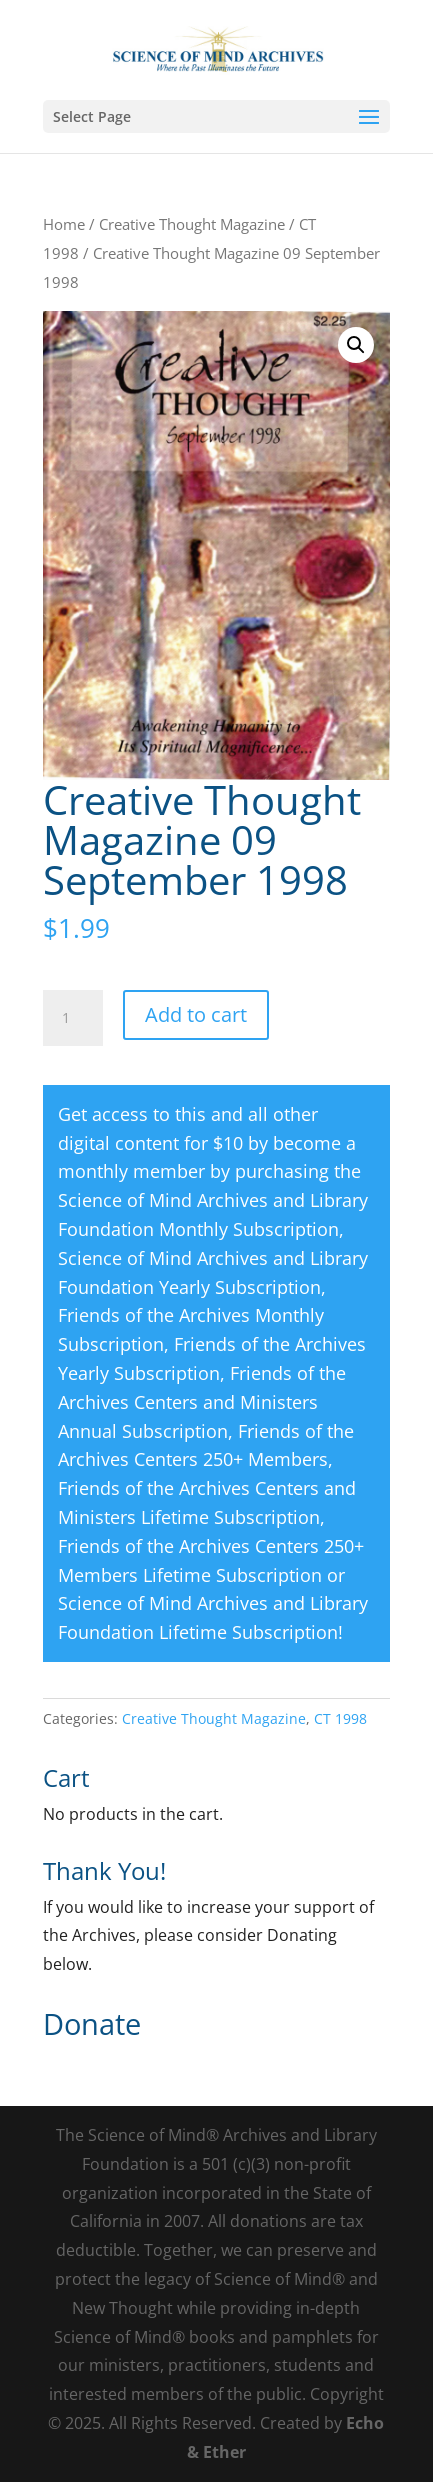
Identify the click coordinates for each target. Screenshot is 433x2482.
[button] (356, 345)
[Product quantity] (73, 1018)
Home (64, 224)
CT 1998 (340, 1718)
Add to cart (196, 1014)
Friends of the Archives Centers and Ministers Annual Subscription (202, 1402)
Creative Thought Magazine (192, 224)
